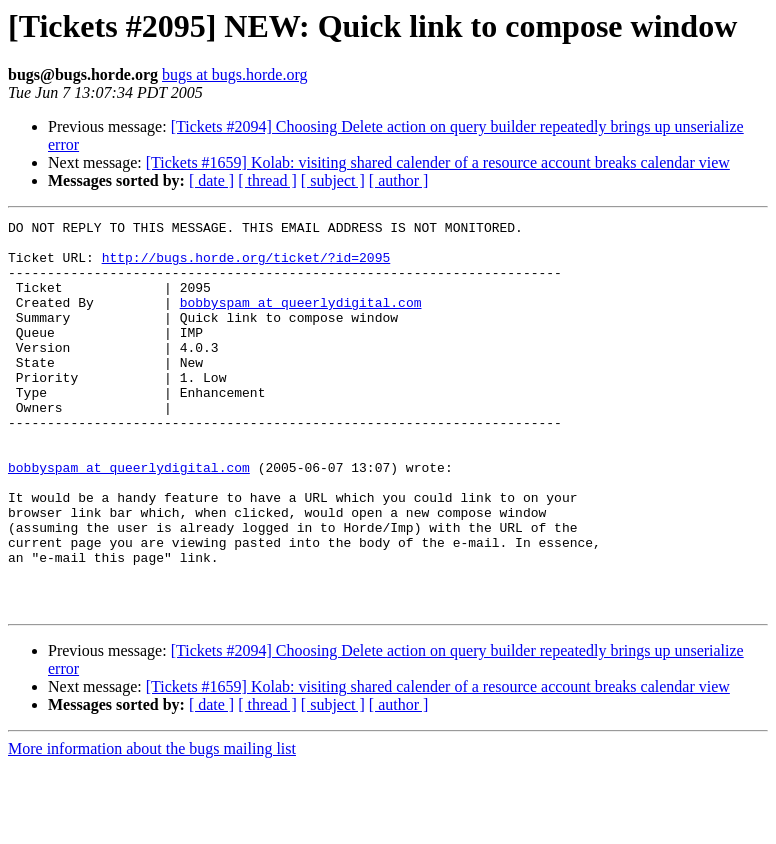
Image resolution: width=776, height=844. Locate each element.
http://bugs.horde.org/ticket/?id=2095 (246, 266)
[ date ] (211, 180)
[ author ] (399, 180)
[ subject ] (333, 180)
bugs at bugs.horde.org (234, 74)
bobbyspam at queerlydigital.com (301, 320)
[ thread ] (267, 180)
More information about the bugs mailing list (152, 826)
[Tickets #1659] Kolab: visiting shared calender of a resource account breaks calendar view (438, 162)
